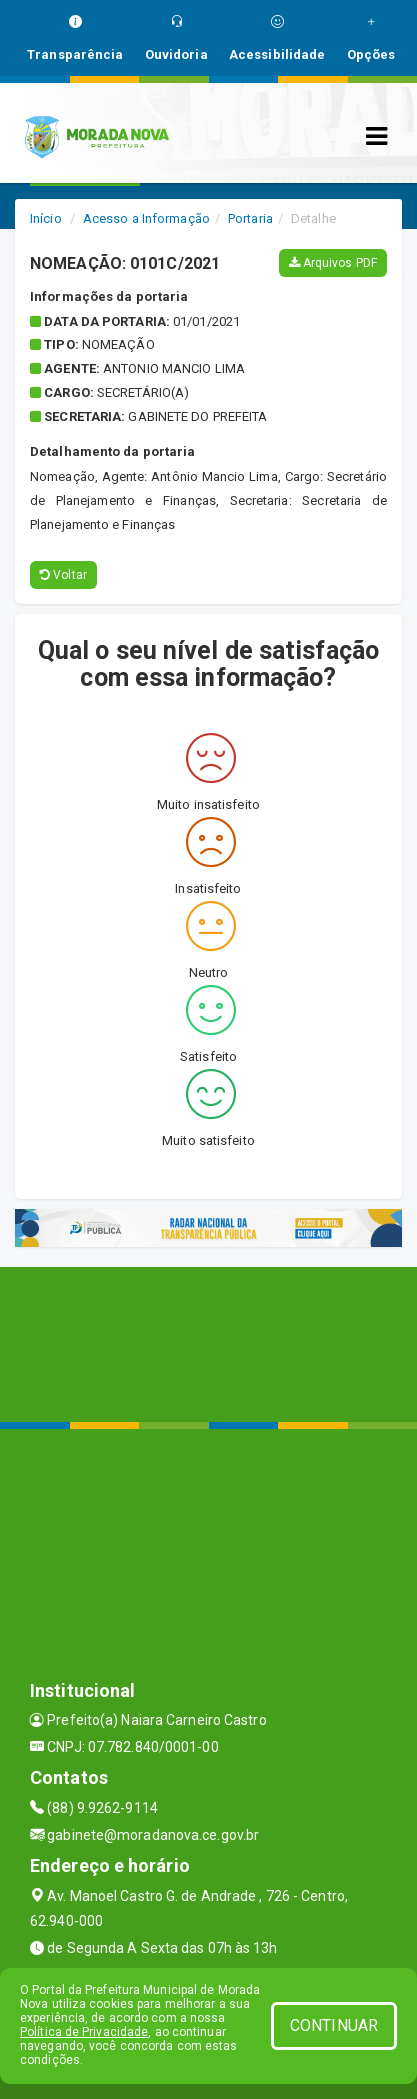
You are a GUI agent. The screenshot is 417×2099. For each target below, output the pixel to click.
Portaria (250, 218)
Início (46, 218)
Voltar (63, 575)
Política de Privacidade (84, 2032)
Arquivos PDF (333, 263)
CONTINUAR (334, 2025)
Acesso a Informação (146, 218)
